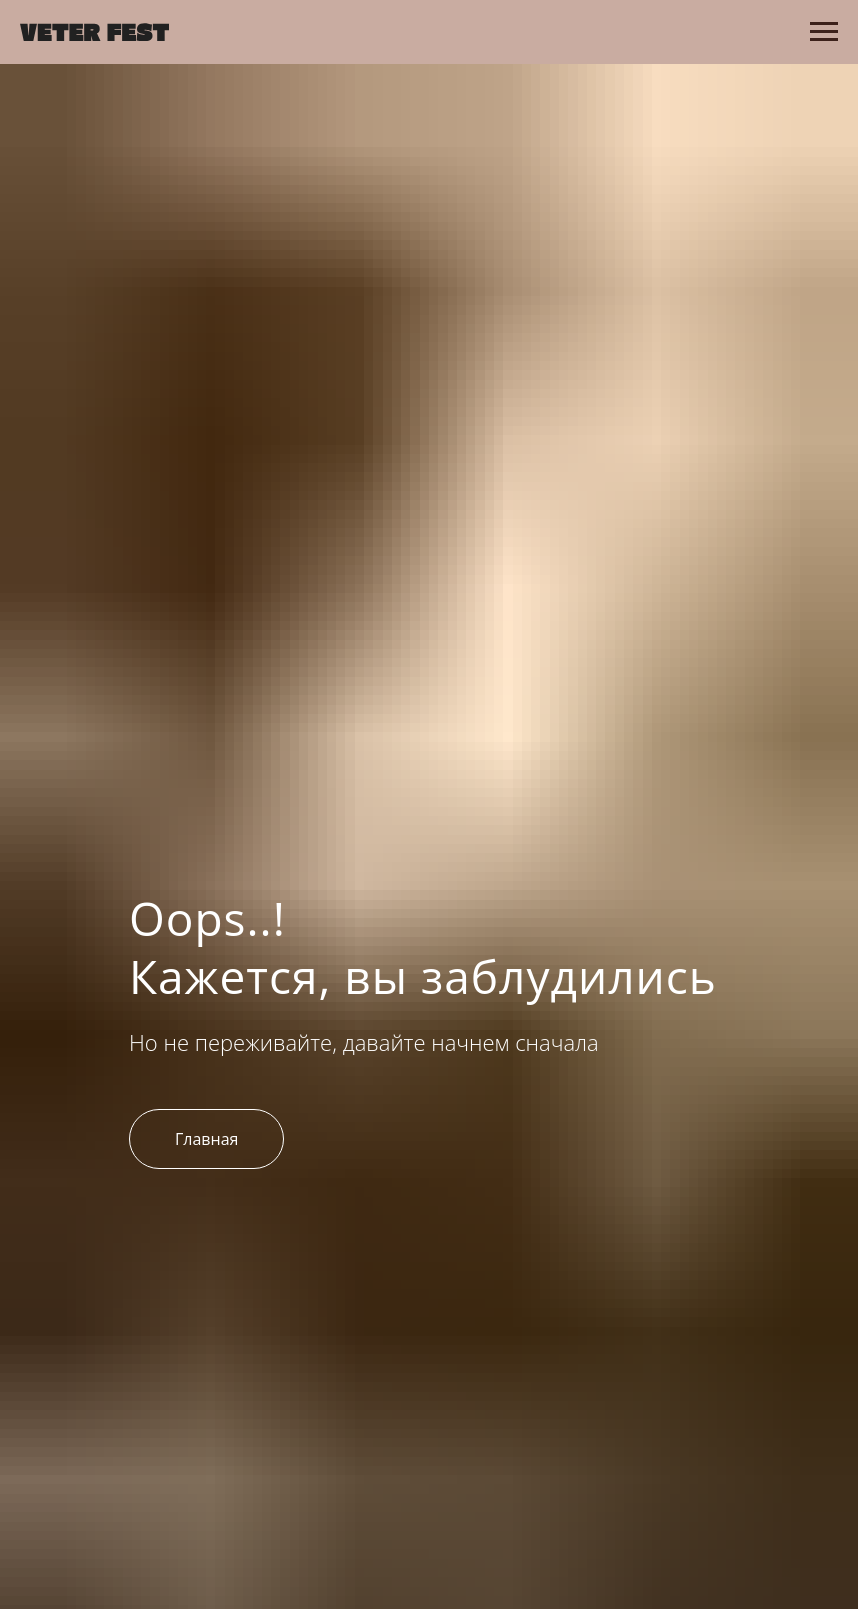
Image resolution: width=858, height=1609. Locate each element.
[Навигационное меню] (824, 32)
